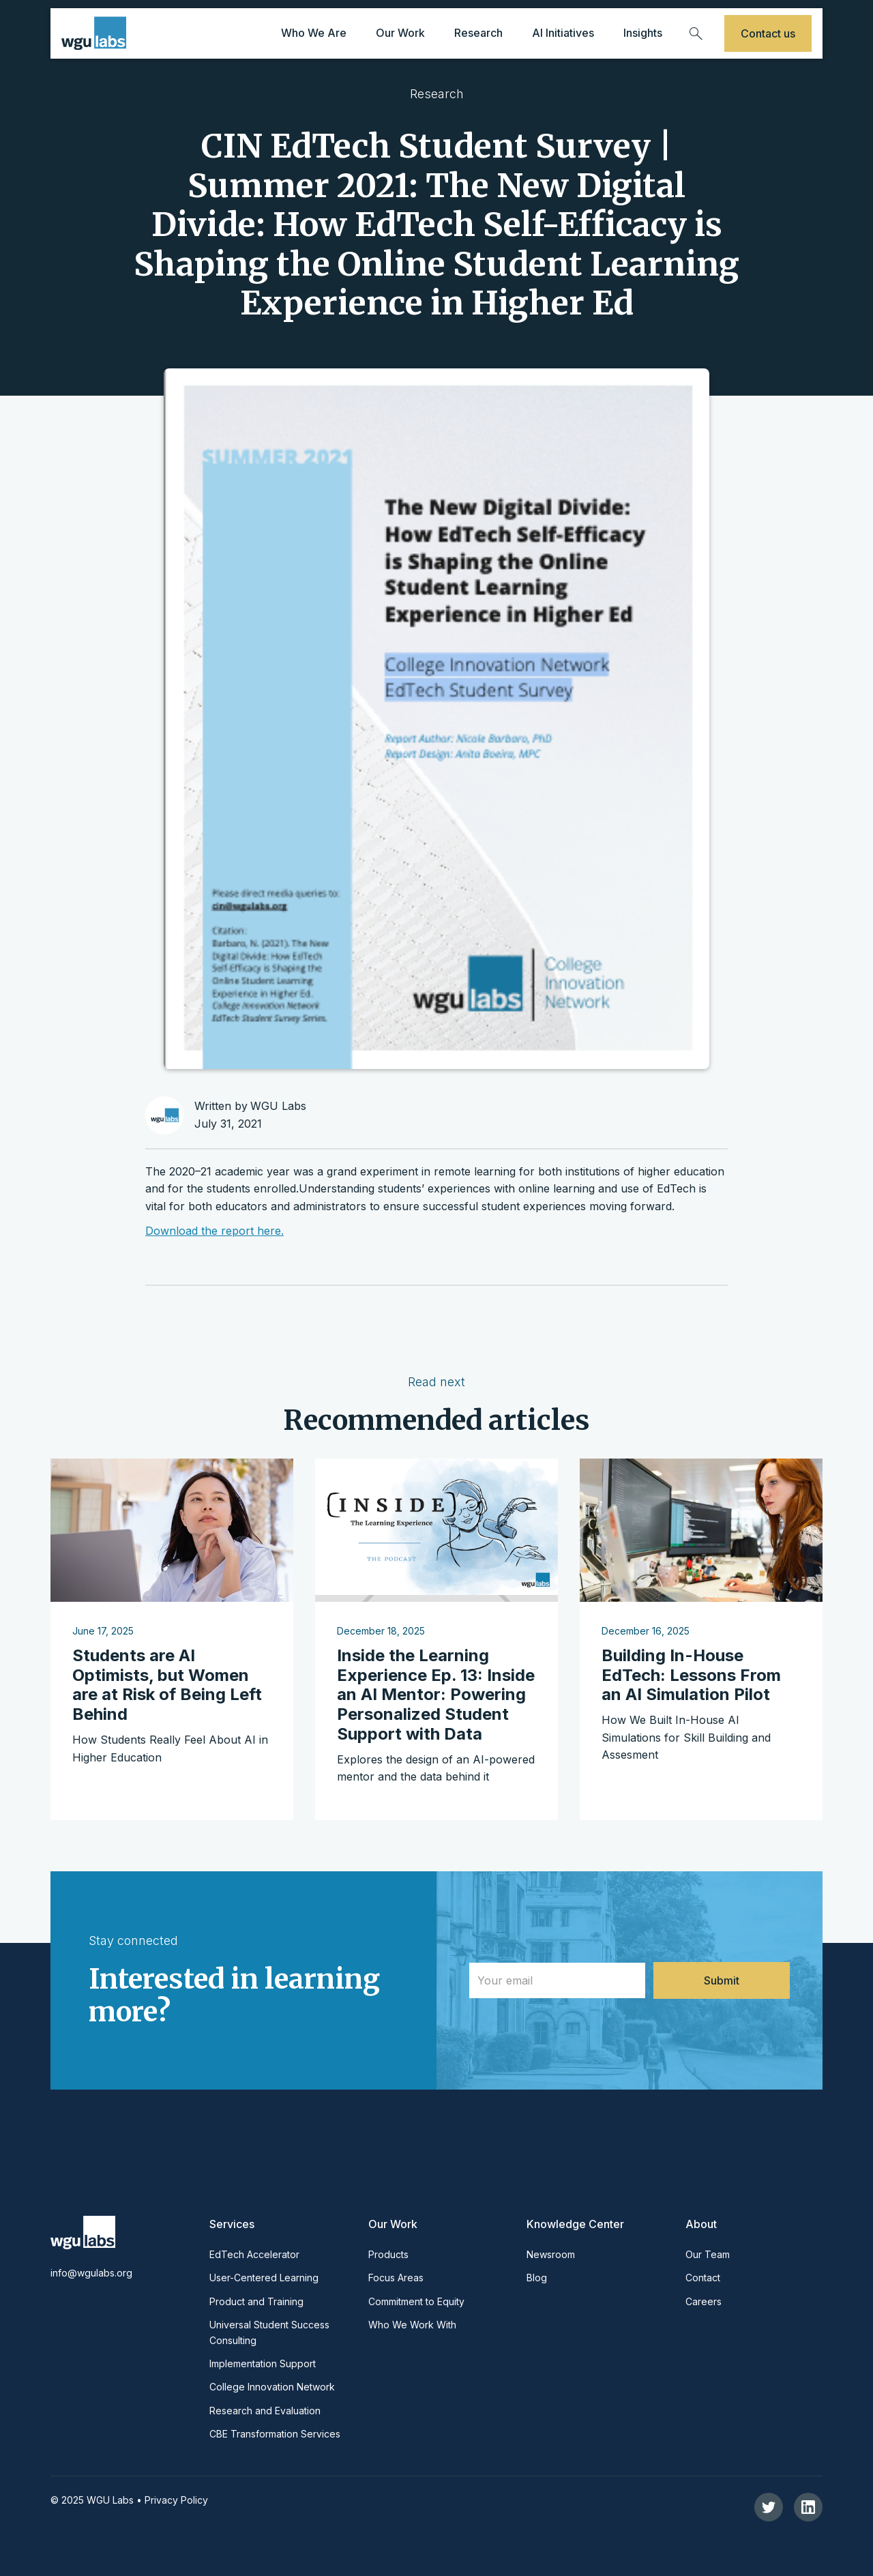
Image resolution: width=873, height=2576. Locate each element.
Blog (537, 2277)
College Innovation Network (272, 2386)
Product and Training (256, 2301)
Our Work (392, 2224)
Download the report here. (214, 1231)
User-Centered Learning (264, 2277)
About (701, 2224)
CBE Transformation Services (274, 2434)
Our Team (707, 2254)
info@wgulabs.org (91, 2273)
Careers (703, 2301)
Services (231, 2224)
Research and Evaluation (265, 2410)
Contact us (768, 33)
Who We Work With (412, 2324)
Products (388, 2254)
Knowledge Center (575, 2224)
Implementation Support (262, 2363)
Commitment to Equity (416, 2301)
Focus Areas (396, 2277)
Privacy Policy (176, 2500)
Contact (702, 2277)
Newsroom (551, 2254)
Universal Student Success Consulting (269, 2332)
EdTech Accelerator (254, 2254)
